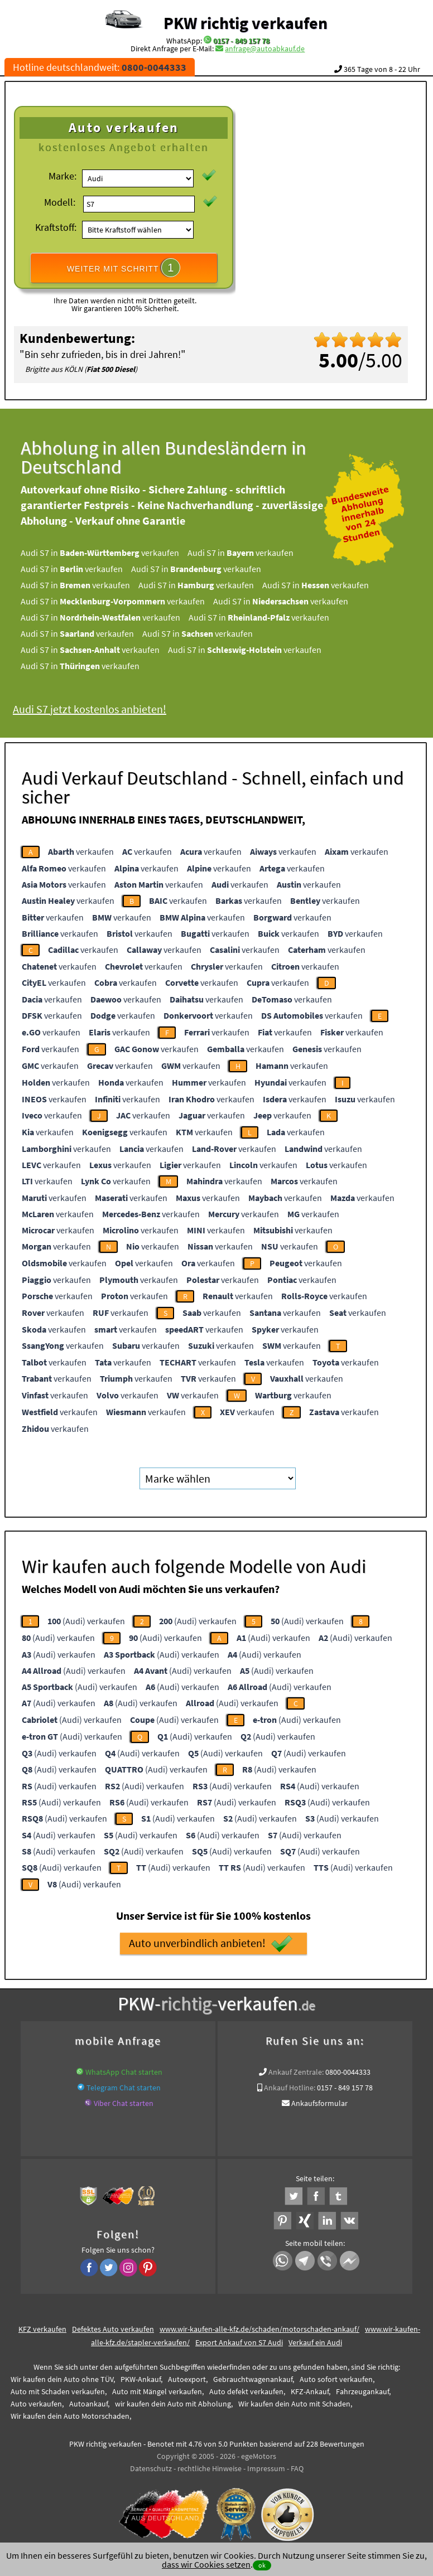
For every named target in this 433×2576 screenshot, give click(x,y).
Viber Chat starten (123, 2103)
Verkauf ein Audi (315, 2342)
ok (262, 2565)
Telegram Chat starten (123, 2088)
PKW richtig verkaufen (245, 22)
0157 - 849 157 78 (241, 41)
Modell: (59, 202)
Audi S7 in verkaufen (116, 552)
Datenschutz (151, 2468)
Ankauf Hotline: (289, 2088)
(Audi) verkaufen (86, 1620)
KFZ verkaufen (42, 2329)
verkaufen (81, 851)
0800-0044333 (348, 2072)
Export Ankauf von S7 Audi (239, 2342)
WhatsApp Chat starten (123, 2072)
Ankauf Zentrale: (296, 2072)
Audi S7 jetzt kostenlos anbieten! (105, 709)
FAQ (297, 2468)
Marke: (62, 176)
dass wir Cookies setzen (206, 2564)
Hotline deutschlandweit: (99, 67)
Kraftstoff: (55, 227)
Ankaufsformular (319, 2103)
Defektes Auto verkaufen (113, 2329)
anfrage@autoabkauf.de (265, 48)
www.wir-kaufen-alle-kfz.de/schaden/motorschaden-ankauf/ (259, 2329)
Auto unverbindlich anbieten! (210, 1943)
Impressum (266, 2468)
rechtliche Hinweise (209, 2468)
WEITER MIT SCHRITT (124, 268)
